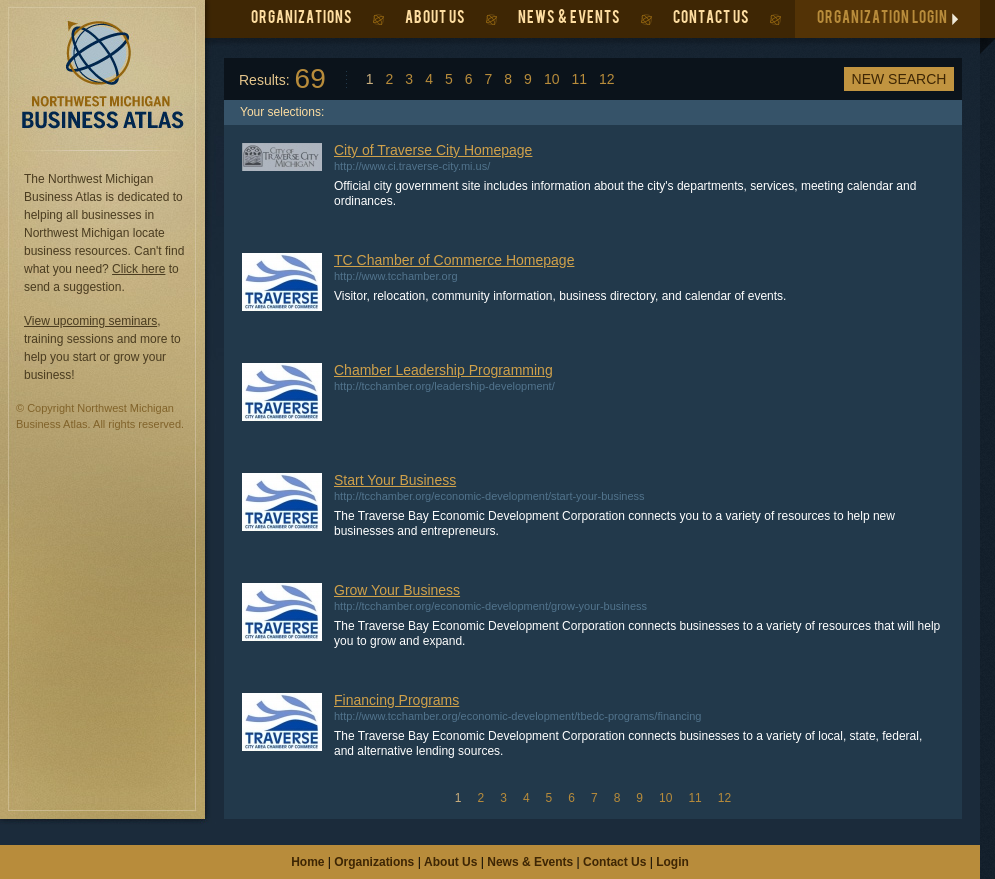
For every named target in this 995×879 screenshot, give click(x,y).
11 (579, 79)
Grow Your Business (397, 590)
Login (672, 862)
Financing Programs (396, 700)
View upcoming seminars (90, 321)
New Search (899, 79)
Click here (138, 269)
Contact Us (614, 862)
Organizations (374, 862)
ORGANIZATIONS (302, 19)
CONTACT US (711, 19)
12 (607, 79)
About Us (450, 862)
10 (552, 79)
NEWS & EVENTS (569, 19)
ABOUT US (435, 19)
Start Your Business (395, 480)
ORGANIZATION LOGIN (882, 19)
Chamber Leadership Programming (443, 370)
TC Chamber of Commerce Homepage (454, 260)
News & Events (530, 862)
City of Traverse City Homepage (433, 150)
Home (307, 862)
